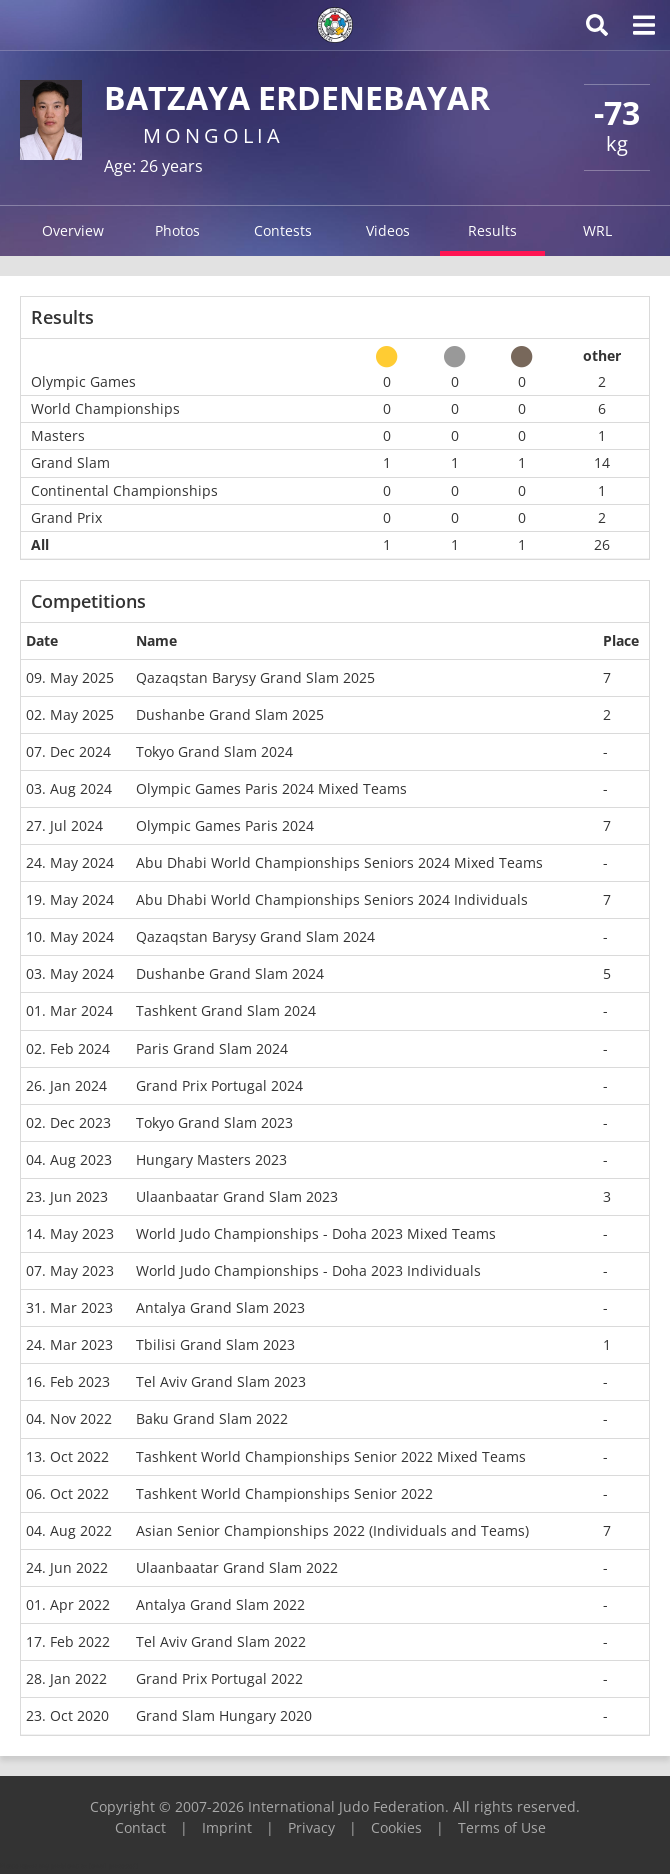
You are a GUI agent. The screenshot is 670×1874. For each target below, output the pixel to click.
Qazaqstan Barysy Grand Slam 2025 (255, 677)
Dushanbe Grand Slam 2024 (230, 973)
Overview (73, 230)
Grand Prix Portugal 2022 (219, 1678)
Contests (283, 230)
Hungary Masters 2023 (211, 1159)
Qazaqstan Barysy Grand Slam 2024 (255, 936)
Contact (140, 1827)
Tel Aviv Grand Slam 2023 (221, 1381)
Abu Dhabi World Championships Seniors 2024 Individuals (332, 899)
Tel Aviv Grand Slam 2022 (221, 1641)
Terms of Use (502, 1827)
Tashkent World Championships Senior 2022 (284, 1493)
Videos (388, 230)
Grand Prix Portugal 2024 (219, 1085)
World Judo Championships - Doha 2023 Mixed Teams (316, 1233)
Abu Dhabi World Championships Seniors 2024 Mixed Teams (339, 862)
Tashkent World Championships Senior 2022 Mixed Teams (331, 1456)
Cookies (396, 1827)
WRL (597, 230)
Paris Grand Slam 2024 (212, 1048)
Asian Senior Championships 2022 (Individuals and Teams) (332, 1530)
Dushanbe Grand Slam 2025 (230, 714)
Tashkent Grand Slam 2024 (226, 1010)
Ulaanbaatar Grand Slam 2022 (237, 1567)
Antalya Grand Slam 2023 (220, 1307)
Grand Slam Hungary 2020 (224, 1715)
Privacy (311, 1827)
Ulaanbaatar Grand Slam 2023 (237, 1196)
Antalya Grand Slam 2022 (220, 1604)
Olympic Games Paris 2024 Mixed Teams (271, 788)
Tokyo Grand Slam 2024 (214, 751)
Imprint (227, 1827)
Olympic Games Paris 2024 (225, 825)
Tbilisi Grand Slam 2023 (215, 1344)
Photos (177, 230)
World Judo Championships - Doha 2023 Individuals (308, 1270)
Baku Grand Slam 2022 (212, 1418)
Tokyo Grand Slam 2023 (214, 1122)
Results (492, 230)
